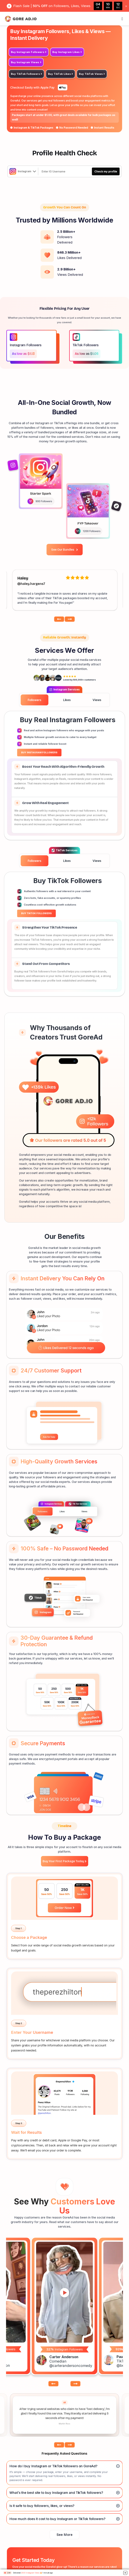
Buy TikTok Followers (36, 913)
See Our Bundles (64, 549)
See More (65, 2535)
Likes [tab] (67, 700)
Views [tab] (97, 700)
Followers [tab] (34, 700)
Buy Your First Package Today (65, 1861)
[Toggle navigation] (122, 19)
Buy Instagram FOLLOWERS (39, 752)
